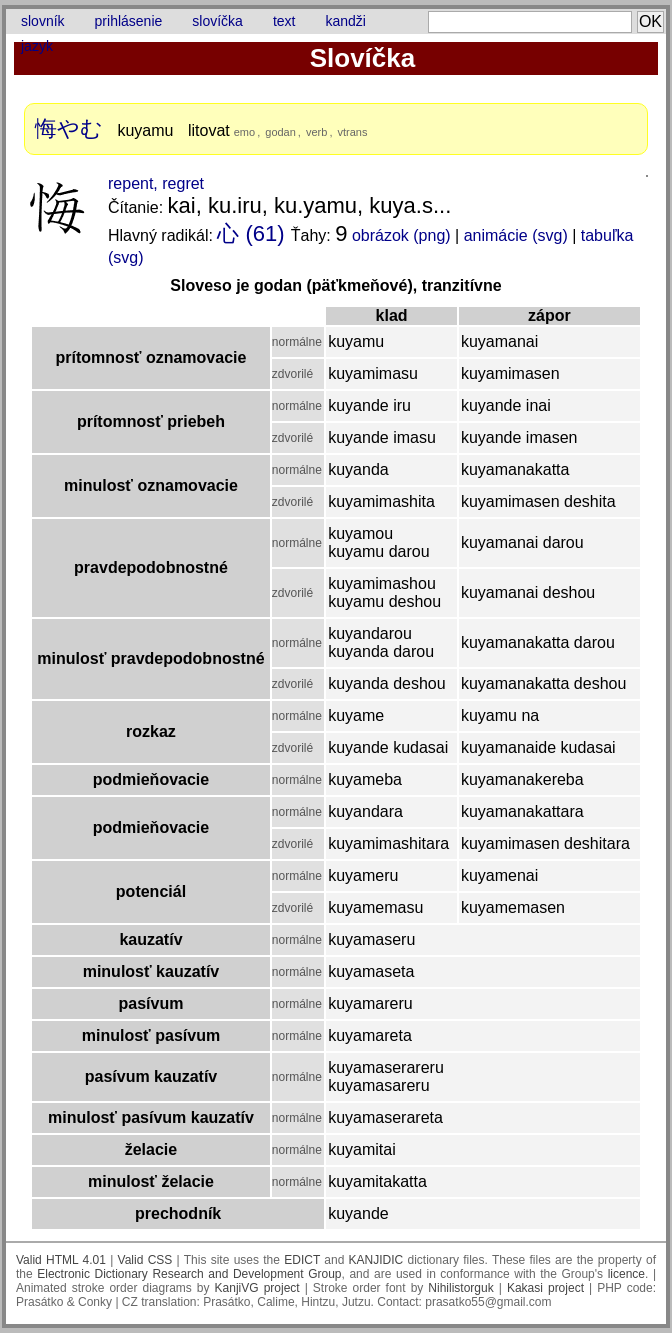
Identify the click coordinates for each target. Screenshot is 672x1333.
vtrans (353, 132)
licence (626, 1274)
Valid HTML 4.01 (61, 1260)
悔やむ (69, 128)
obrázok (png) (401, 235)
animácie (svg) (516, 235)
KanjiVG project (257, 1288)
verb (316, 132)
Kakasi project (545, 1288)
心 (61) (250, 233)
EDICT (302, 1260)
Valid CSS (145, 1260)
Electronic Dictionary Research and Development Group (189, 1274)
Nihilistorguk (460, 1288)
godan (280, 132)
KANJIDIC (376, 1260)
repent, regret (156, 183)
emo (244, 132)
